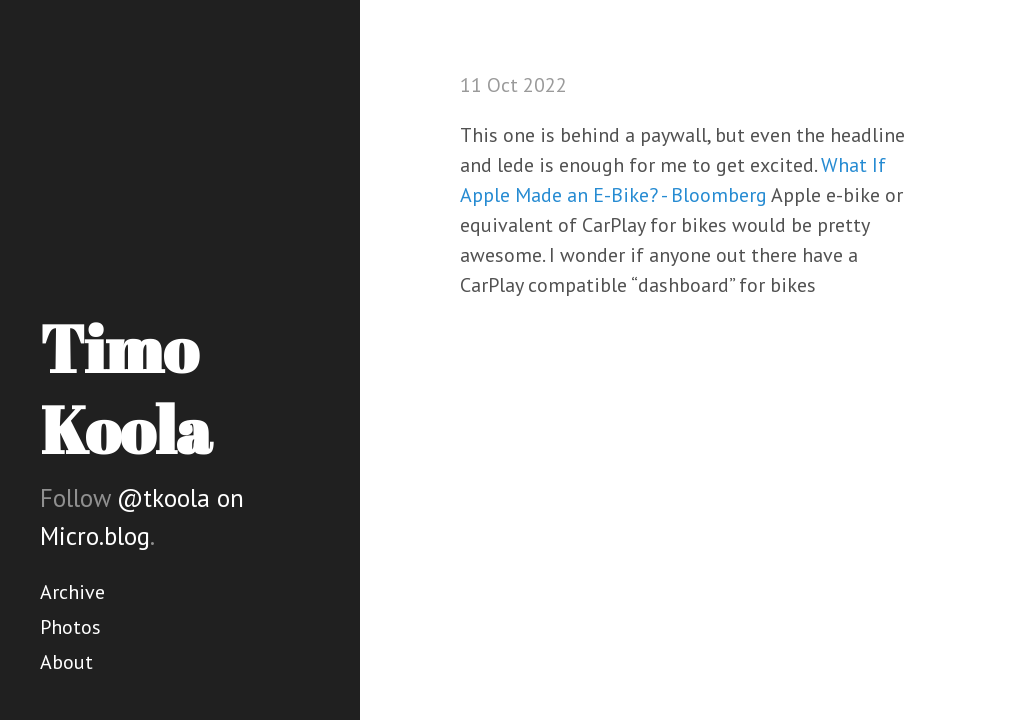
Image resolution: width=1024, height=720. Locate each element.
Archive (72, 592)
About (66, 662)
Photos (70, 627)
